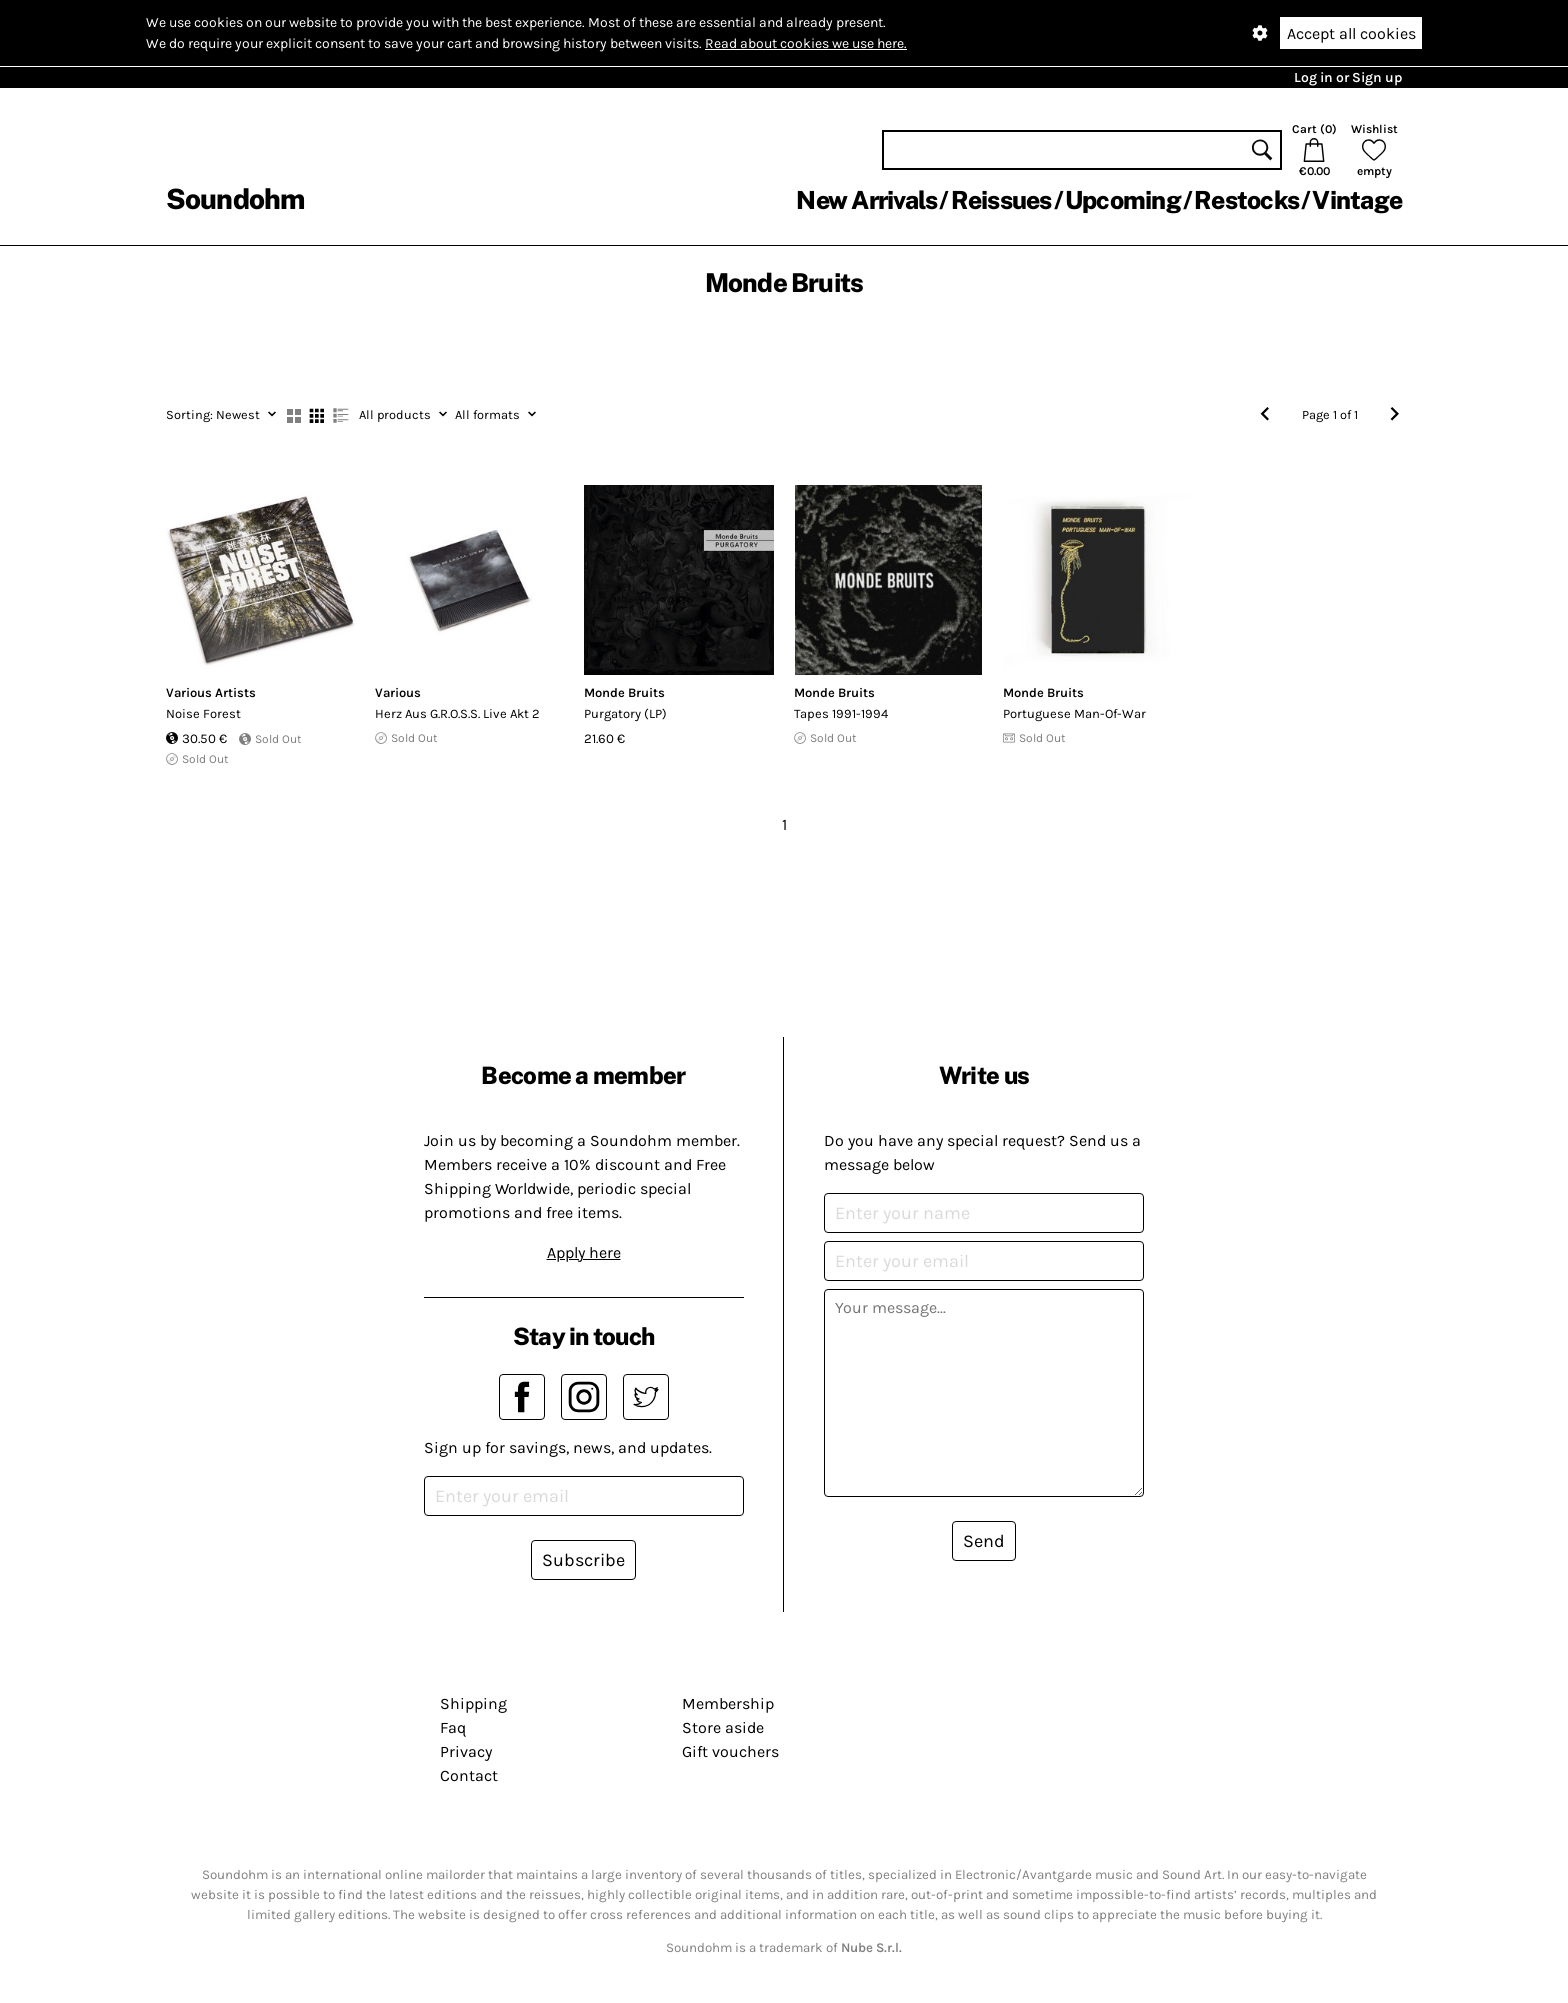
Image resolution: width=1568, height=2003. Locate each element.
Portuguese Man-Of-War (1074, 713)
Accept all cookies (1351, 33)
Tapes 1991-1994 (841, 713)
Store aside (723, 1727)
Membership (728, 1703)
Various (398, 692)
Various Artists (211, 692)
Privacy (466, 1751)
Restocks (1246, 200)
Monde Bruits (624, 692)
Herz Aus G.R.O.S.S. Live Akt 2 (457, 713)
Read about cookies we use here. (806, 43)
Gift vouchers (730, 1751)
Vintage (1357, 200)
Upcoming (1123, 200)
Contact (469, 1775)
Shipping (473, 1703)
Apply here (584, 1252)
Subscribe (583, 1560)
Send (984, 1541)
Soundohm (235, 198)
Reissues (1001, 200)
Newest (221, 414)
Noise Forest (203, 713)
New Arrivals (866, 200)
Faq (453, 1727)
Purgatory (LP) (625, 713)
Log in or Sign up (1348, 77)
